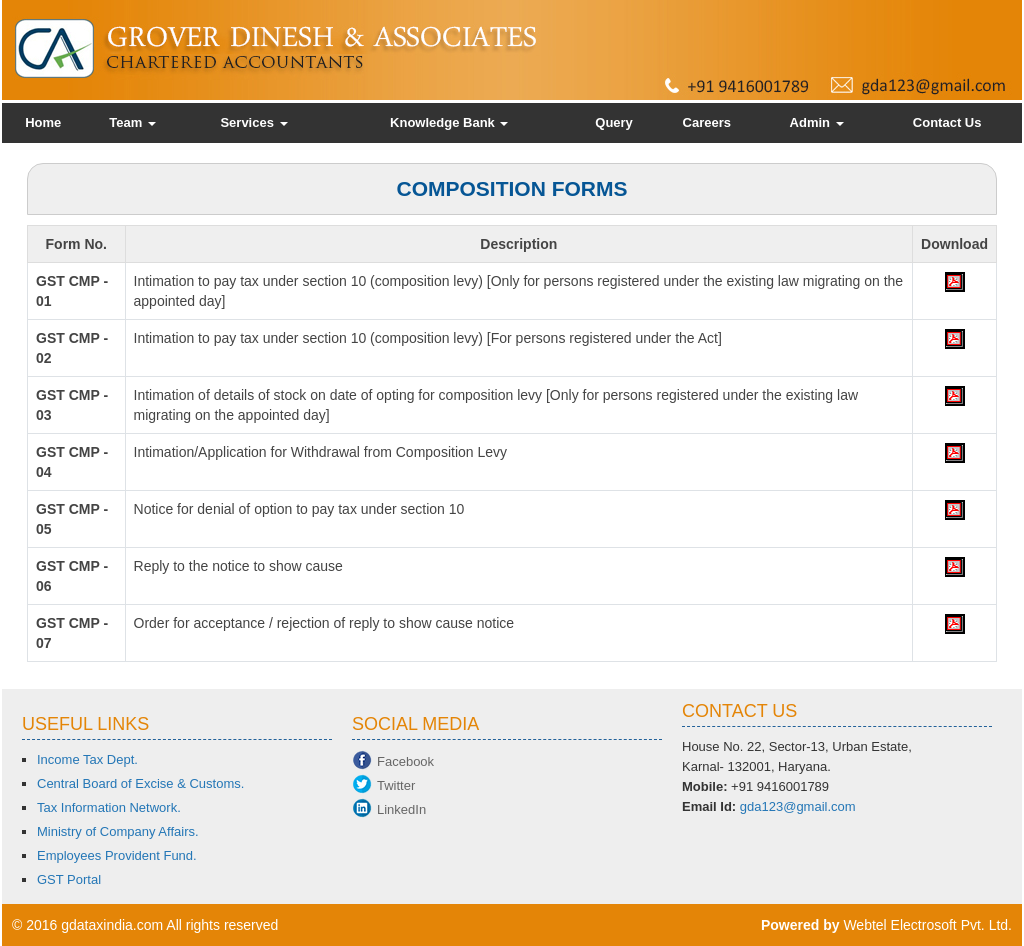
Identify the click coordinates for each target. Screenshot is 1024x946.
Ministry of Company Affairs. (118, 831)
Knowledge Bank (449, 122)
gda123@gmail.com (798, 806)
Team (132, 122)
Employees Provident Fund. (117, 855)
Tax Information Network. (109, 807)
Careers (707, 122)
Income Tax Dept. (87, 759)
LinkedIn (401, 809)
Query (614, 122)
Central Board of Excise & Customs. (140, 783)
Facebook (405, 761)
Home (43, 122)
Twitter (396, 785)
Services (253, 122)
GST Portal (69, 879)
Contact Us (947, 122)
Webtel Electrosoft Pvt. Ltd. (927, 925)
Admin (817, 122)
